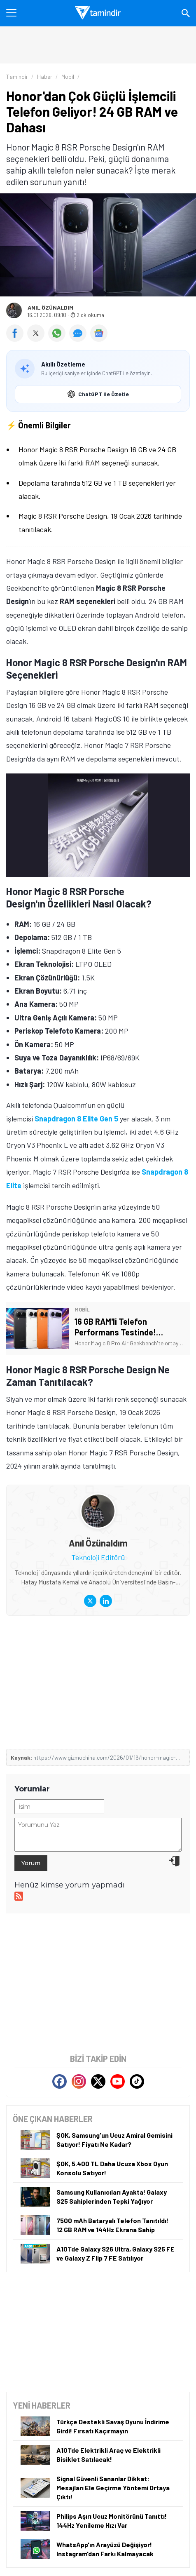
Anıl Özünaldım (50, 307)
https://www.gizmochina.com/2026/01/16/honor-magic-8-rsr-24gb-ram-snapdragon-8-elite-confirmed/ (107, 1757)
